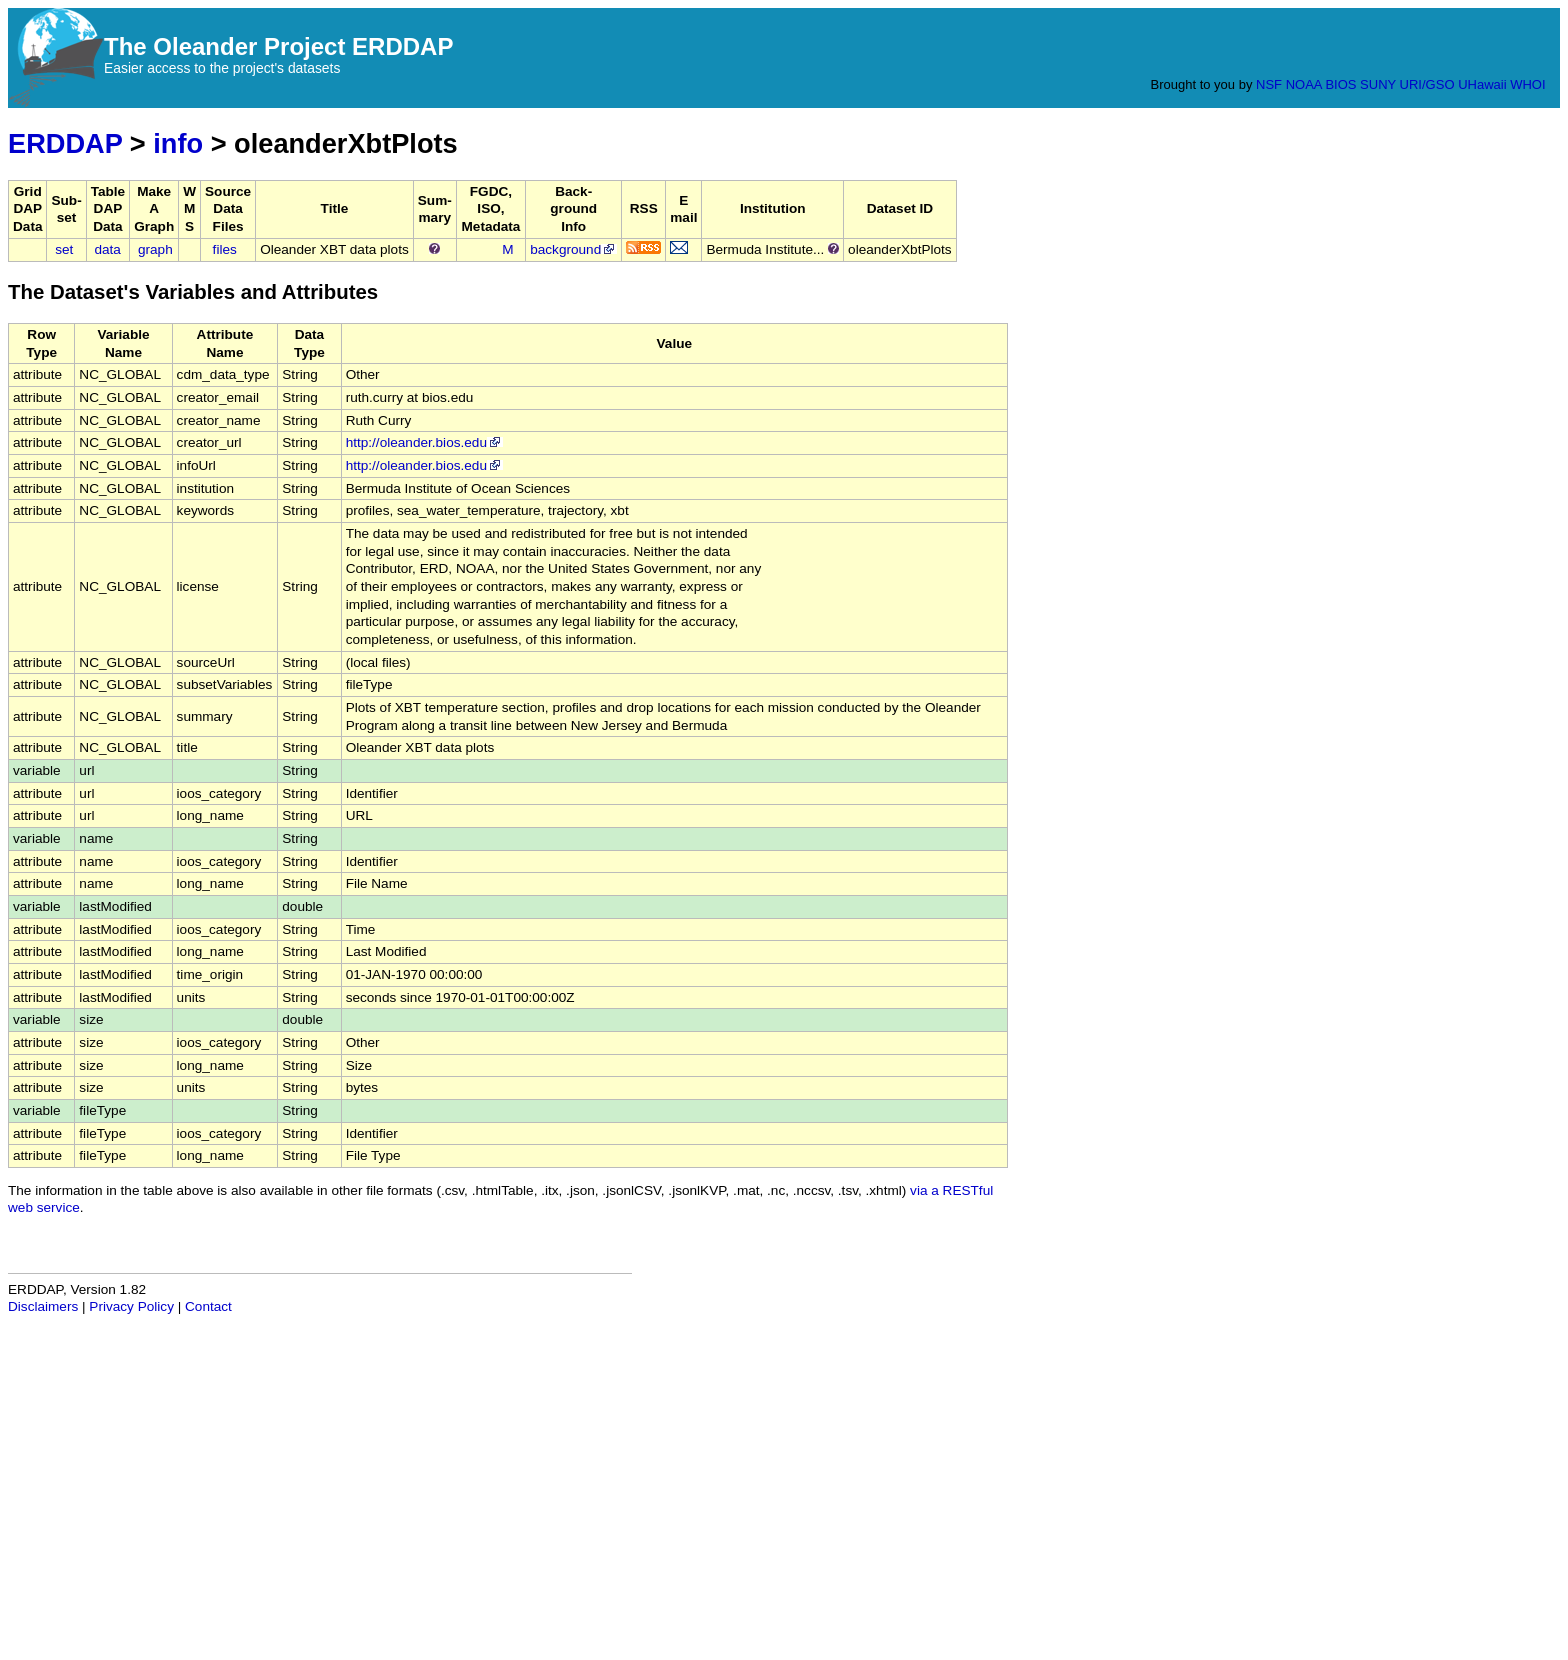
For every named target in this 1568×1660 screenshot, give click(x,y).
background (573, 249)
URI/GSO (1427, 84)
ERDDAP (65, 143)
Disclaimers (43, 1306)
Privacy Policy (131, 1306)
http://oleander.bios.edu (424, 442)
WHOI (1527, 84)
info (178, 143)
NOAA (1304, 84)
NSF (1269, 84)
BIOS (1340, 84)
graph (155, 249)
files (225, 249)
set (64, 249)
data (107, 249)
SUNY (1378, 84)
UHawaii (1482, 84)
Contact (208, 1306)
